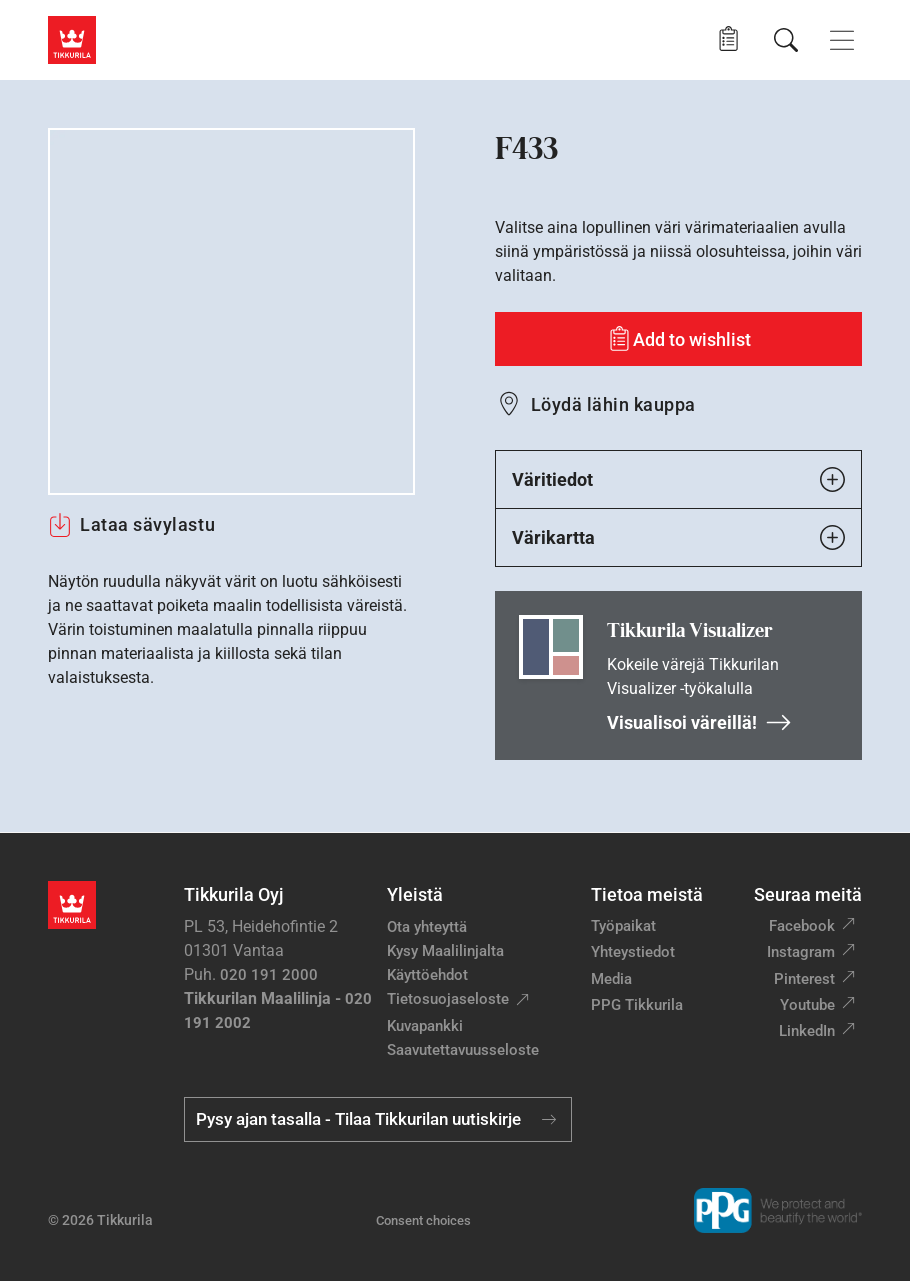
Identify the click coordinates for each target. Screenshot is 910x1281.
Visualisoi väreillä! (699, 722)
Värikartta (678, 537)
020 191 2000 (269, 975)
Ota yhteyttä (427, 927)
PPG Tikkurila (637, 1005)
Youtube (807, 1005)
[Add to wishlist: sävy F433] (678, 339)
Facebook (802, 926)
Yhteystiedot (633, 952)
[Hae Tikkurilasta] (786, 40)
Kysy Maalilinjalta (445, 951)
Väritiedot (678, 479)
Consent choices (423, 1220)
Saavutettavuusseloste (463, 1050)
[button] (728, 39)
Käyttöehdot (427, 975)
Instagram (801, 952)
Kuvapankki (425, 1026)
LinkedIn (807, 1031)
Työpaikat (623, 926)
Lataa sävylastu (131, 525)
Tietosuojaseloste (448, 999)
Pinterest (804, 979)
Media (611, 979)
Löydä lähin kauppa (613, 404)
